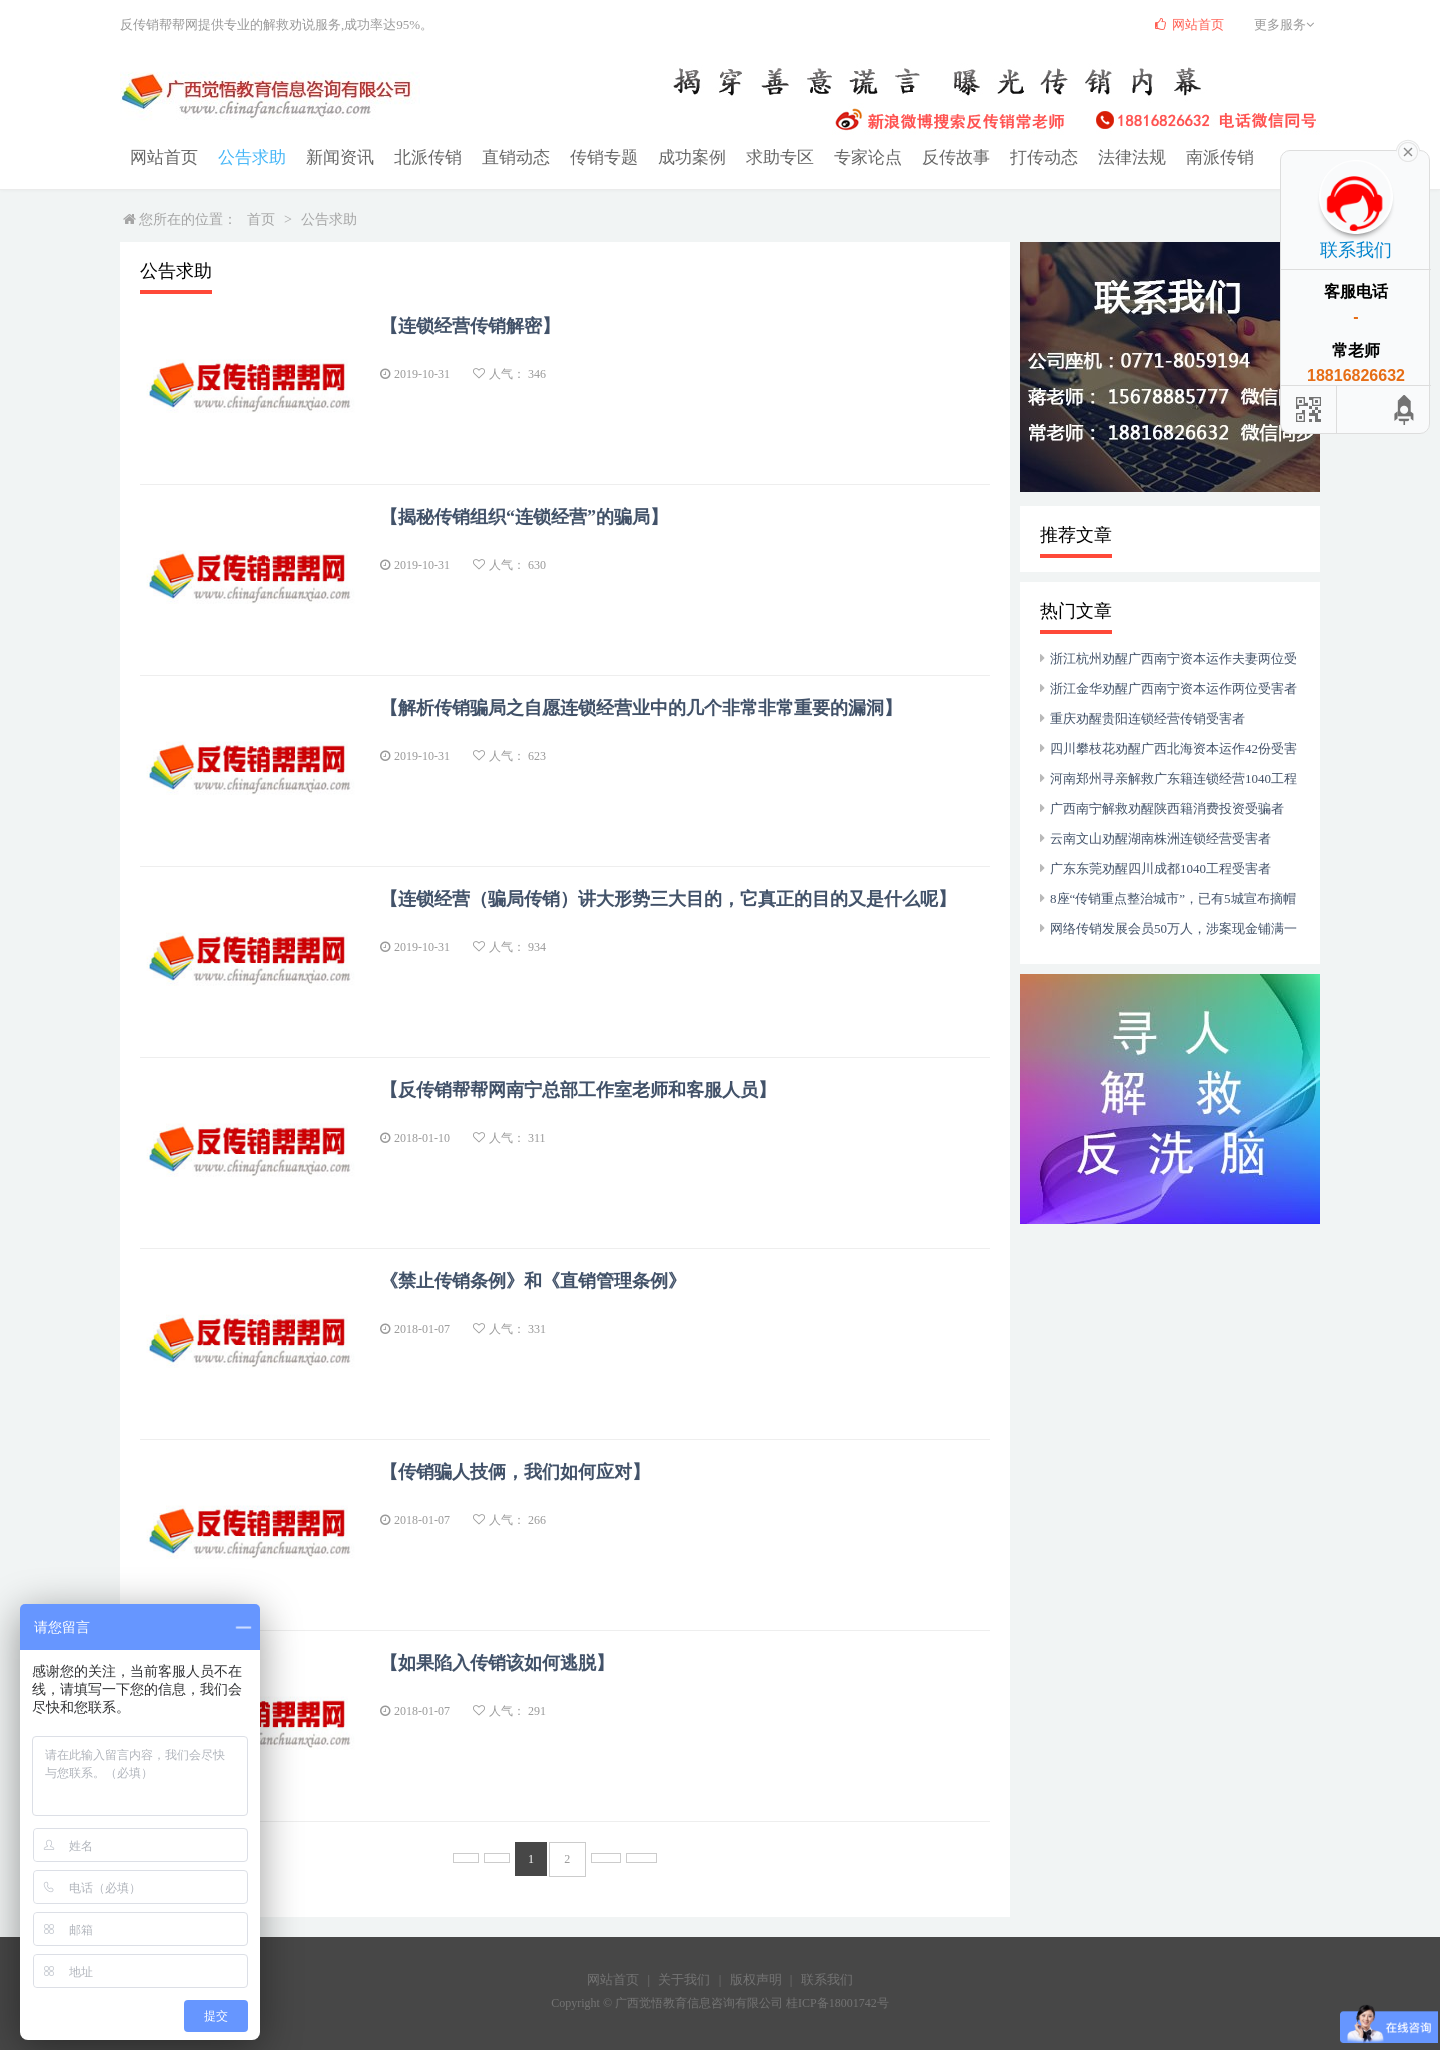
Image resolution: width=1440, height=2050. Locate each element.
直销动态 (498, 156)
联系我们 (827, 1977)
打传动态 (1002, 156)
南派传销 (1170, 156)
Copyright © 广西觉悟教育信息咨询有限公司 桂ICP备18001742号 (719, 2001)
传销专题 (582, 156)
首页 (261, 218)
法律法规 (1086, 156)
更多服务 (1287, 24)
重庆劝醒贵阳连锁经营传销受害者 (1147, 717)
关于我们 (684, 1977)
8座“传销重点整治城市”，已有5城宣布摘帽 (1173, 897)
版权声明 (756, 1977)
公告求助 (246, 156)
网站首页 (162, 156)
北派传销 (414, 156)
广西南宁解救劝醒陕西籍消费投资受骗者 (1167, 807)
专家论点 (834, 156)
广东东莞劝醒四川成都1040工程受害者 (1160, 867)
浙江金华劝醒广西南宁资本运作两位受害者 (1173, 687)
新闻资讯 (330, 156)
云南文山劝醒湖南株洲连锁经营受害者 (1160, 837)
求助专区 (750, 156)
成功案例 (666, 156)
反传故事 (918, 156)
